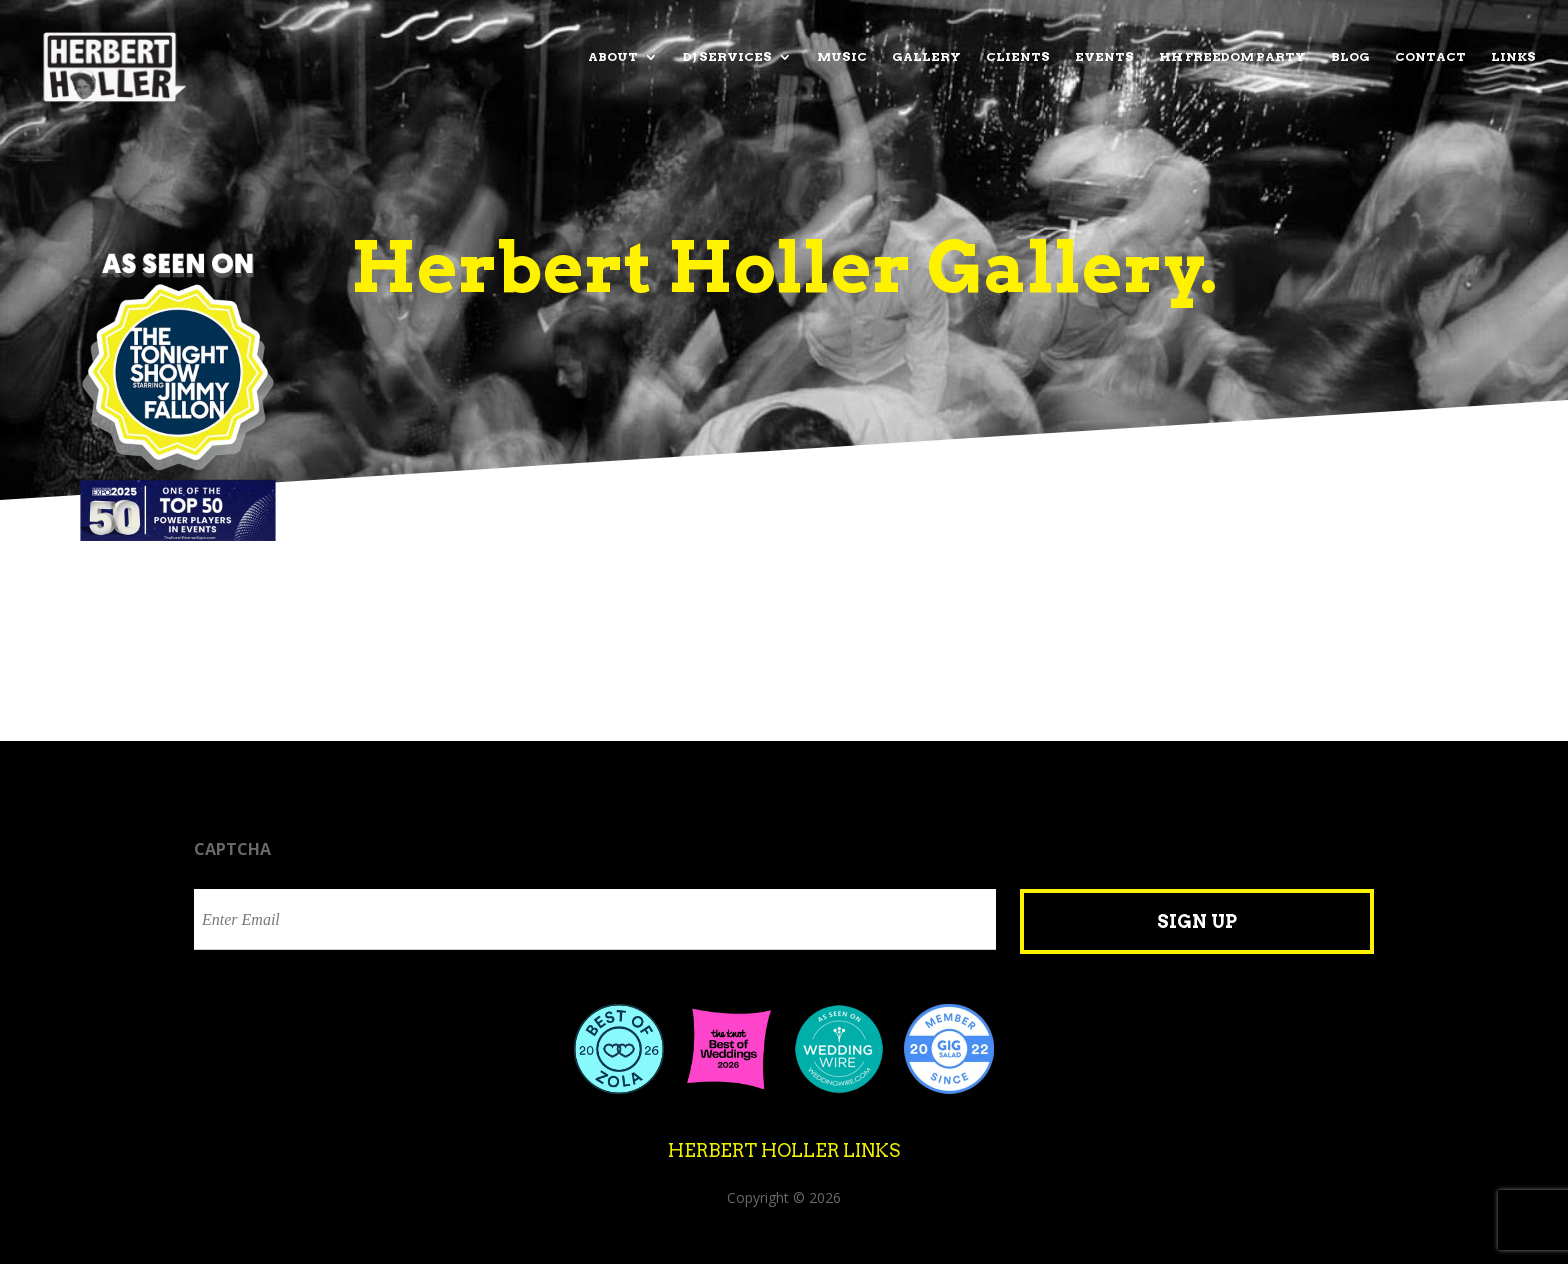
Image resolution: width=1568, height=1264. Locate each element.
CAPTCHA (232, 849)
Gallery (926, 57)
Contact (1430, 57)
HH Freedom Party (1232, 57)
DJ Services (727, 57)
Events (1104, 57)
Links (1513, 57)
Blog (1350, 57)
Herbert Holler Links (784, 1150)
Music (842, 57)
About (613, 57)
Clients (1018, 57)
